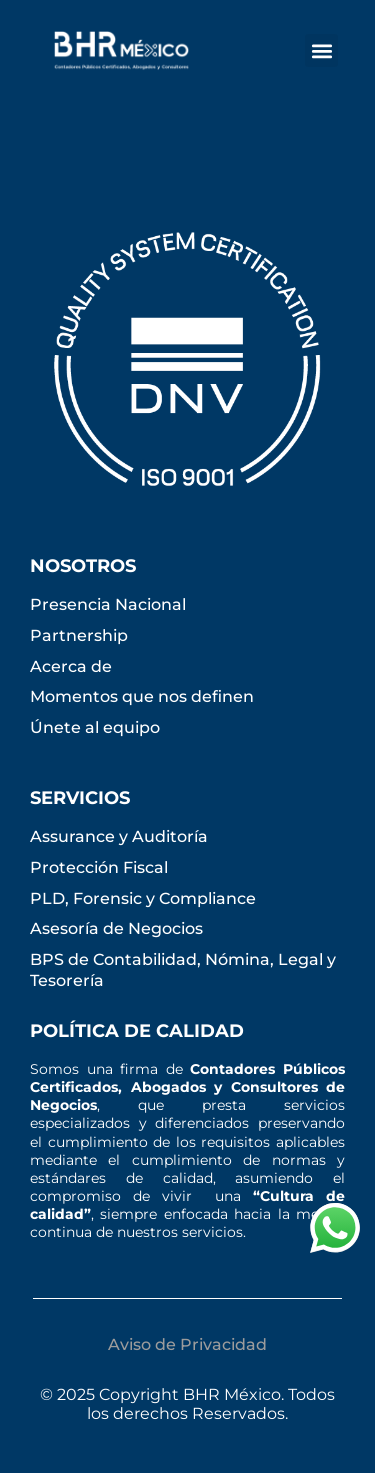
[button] (321, 50)
